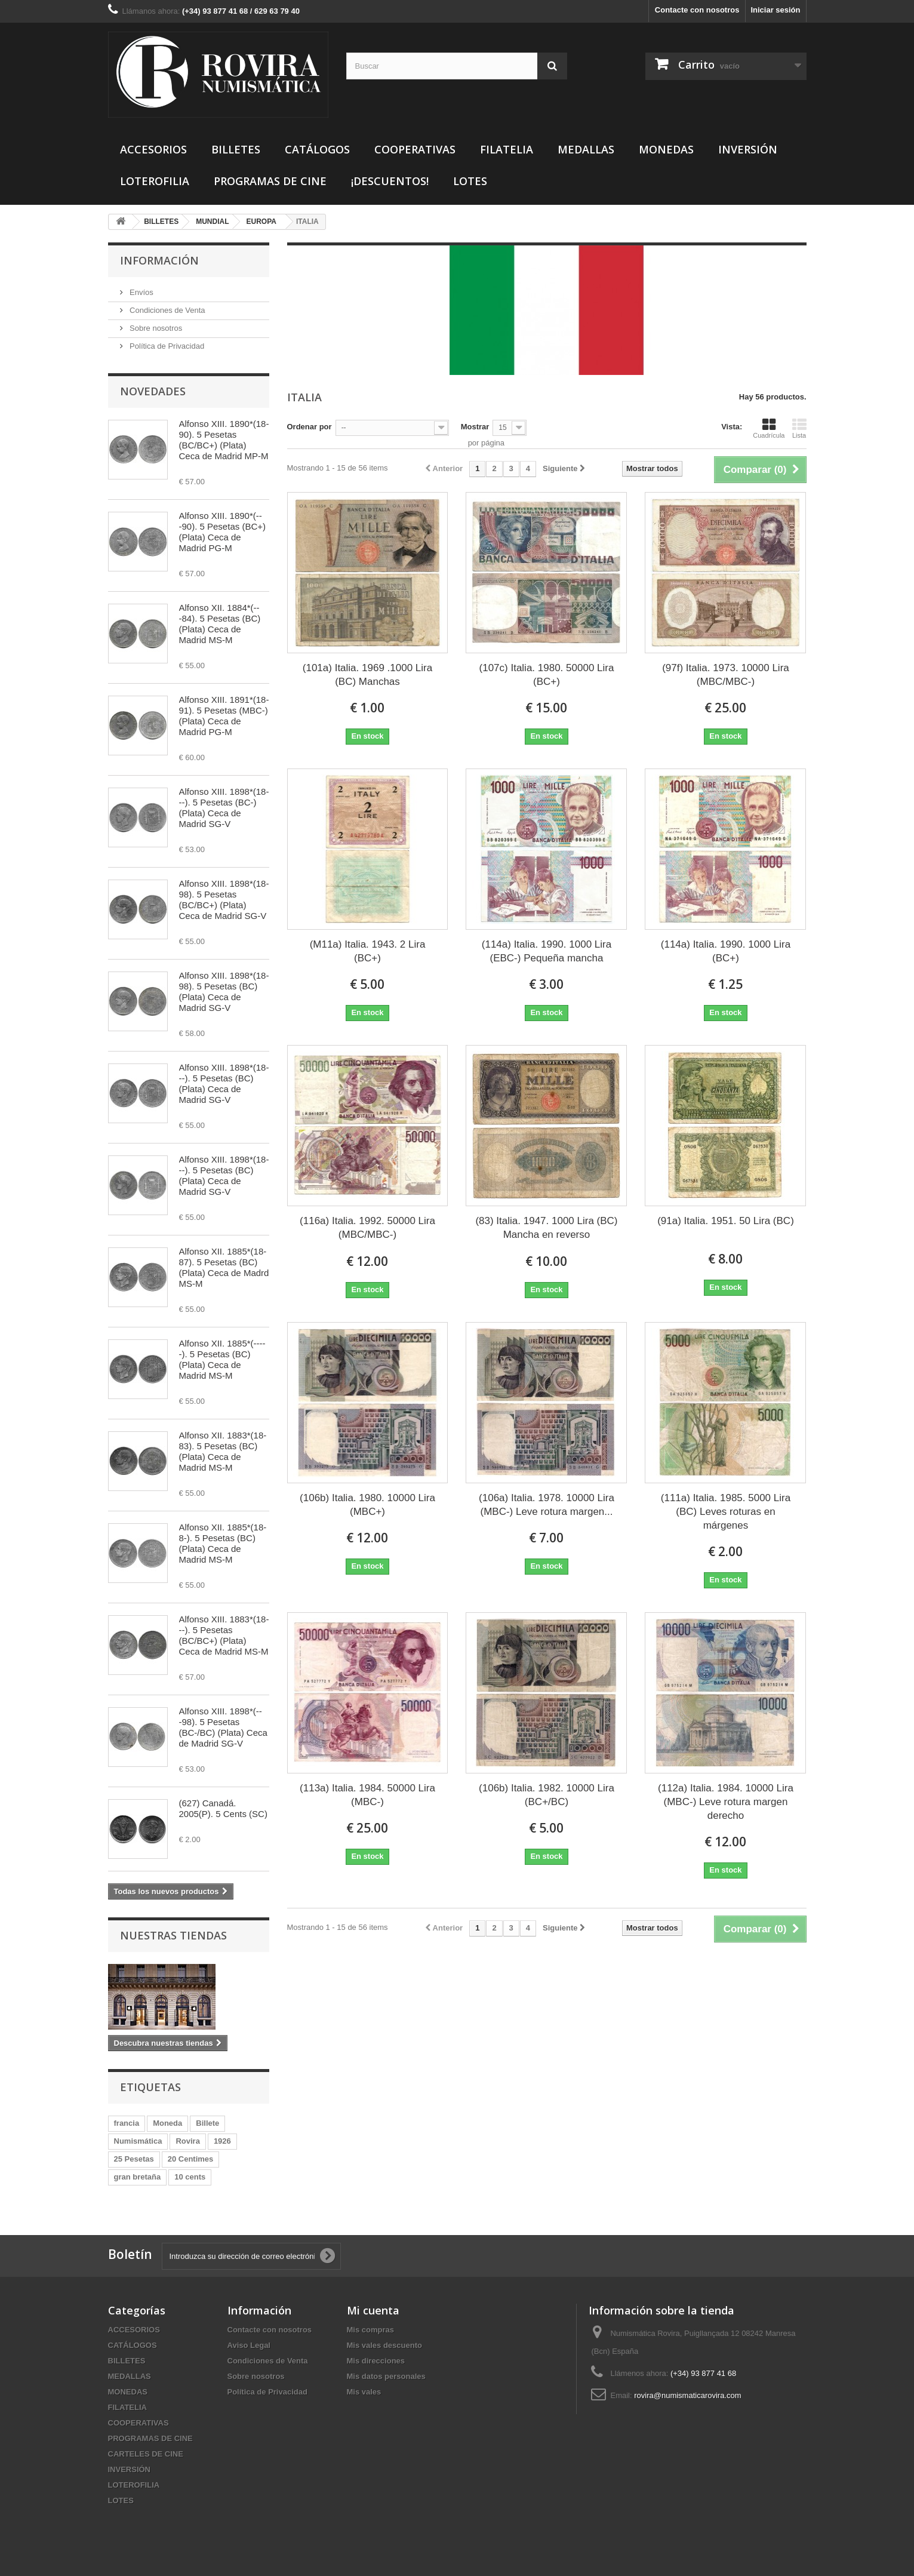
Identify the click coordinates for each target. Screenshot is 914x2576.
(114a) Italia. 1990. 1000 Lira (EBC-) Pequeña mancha (546, 951)
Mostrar (475, 426)
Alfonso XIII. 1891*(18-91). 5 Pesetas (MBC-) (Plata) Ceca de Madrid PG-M (224, 715)
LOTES (470, 181)
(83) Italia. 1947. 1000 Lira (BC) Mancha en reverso (546, 1227)
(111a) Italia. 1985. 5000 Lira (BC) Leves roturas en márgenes (725, 1511)
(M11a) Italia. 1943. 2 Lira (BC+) (368, 951)
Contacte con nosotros (697, 9)
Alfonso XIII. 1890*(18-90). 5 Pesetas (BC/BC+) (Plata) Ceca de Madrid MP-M (224, 440)
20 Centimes (191, 2158)
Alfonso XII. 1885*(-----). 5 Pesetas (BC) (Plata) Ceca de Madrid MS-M (222, 1359)
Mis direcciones (376, 2360)
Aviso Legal (248, 2345)
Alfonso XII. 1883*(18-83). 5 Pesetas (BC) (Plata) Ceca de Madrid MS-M (223, 1451)
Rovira (187, 2141)
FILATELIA (506, 149)
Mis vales (364, 2391)
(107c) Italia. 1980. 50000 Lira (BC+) (546, 674)
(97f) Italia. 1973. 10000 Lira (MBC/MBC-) (725, 674)
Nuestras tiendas (173, 1935)
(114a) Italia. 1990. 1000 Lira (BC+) (725, 951)
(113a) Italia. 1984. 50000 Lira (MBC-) (367, 1794)
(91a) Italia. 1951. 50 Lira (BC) (725, 1220)
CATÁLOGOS (317, 149)
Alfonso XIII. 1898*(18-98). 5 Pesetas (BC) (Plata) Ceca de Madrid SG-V (224, 991)
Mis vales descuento (384, 2345)
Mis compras (370, 2329)
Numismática (138, 2141)
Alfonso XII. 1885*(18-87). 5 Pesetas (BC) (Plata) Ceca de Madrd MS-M (224, 1267)
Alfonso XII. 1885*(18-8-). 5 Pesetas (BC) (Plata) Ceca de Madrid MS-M (223, 1543)
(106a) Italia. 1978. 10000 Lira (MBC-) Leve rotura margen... (546, 1504)
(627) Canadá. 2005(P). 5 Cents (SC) (223, 1808)
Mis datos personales (386, 2376)
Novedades (153, 391)
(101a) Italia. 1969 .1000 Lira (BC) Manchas (367, 674)
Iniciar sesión (775, 9)
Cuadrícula (768, 428)
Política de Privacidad (166, 346)
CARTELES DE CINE (145, 2453)
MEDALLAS (586, 149)
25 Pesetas (134, 2158)
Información (159, 260)
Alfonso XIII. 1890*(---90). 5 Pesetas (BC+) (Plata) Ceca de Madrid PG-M (222, 532)
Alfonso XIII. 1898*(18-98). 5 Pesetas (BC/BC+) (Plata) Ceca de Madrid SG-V (224, 899)
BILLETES (235, 149)
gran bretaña (137, 2176)
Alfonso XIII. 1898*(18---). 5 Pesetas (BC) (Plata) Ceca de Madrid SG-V (224, 1083)
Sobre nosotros (155, 328)
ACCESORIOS (153, 149)
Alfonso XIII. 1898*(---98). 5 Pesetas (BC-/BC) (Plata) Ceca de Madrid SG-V (223, 1727)
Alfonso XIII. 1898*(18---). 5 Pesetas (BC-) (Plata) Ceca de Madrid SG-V (224, 807)
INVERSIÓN (747, 149)
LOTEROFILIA (154, 181)
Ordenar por (309, 426)
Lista (799, 428)
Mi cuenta (373, 2310)
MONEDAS (666, 149)
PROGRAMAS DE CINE (270, 181)
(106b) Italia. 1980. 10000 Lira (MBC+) (367, 1504)
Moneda (167, 2123)
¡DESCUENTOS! (390, 181)
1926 (222, 2141)
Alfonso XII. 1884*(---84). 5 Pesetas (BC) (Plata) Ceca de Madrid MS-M (220, 623)
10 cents (189, 2176)
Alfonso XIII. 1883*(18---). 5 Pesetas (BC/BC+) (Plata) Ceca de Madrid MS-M (224, 1635)
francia (127, 2123)
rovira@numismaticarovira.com (687, 2395)
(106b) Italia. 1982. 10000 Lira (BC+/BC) (546, 1794)
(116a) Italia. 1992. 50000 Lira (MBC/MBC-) (367, 1227)
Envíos (140, 292)
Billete (207, 2123)
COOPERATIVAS (415, 149)
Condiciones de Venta (166, 310)
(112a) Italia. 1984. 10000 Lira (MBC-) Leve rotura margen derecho (725, 1801)
